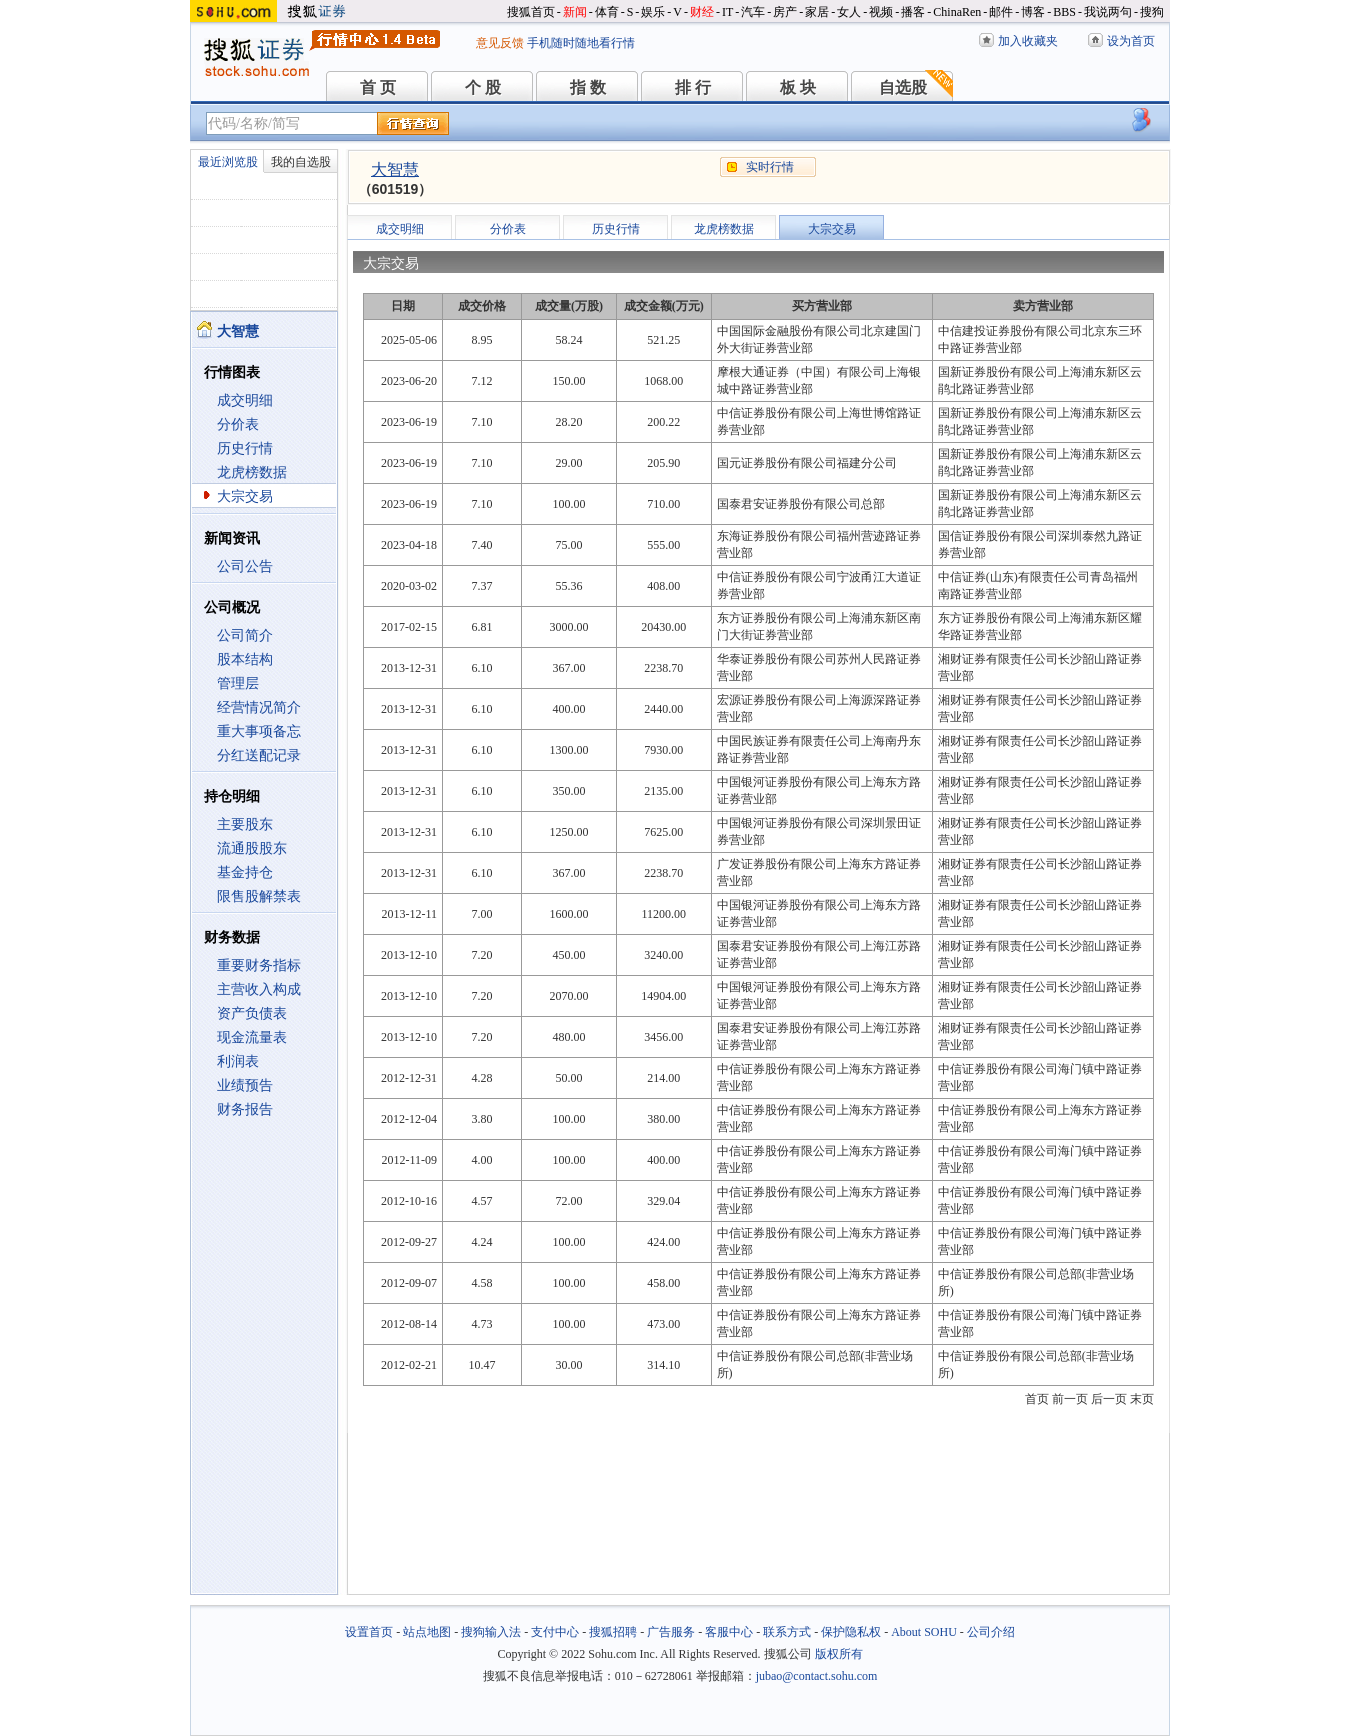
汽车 (753, 12)
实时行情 (770, 167)
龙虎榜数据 (252, 472)
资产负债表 (252, 1013)
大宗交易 (245, 496)
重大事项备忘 (259, 731)
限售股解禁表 (259, 896)
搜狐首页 (531, 12)
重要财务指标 (259, 965)
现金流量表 (252, 1037)
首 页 (378, 87)
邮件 (1001, 12)
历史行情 (245, 448)
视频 (881, 12)
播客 (913, 12)
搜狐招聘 (613, 1632)
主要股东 (245, 824)
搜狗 (1152, 12)
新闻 (575, 12)
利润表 (238, 1061)
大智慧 (395, 169)
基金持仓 (245, 872)
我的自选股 (301, 162)
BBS (1064, 12)
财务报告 (245, 1109)
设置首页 (369, 1632)
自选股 (903, 87)
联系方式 (787, 1632)
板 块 (798, 87)
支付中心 (555, 1632)
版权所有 (839, 1654)
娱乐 (653, 12)
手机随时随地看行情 (581, 43)
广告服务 (671, 1632)
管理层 (238, 683)
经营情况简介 (259, 707)
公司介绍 (991, 1632)
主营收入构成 (259, 989)
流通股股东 (252, 848)
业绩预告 (245, 1085)
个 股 (483, 87)
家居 (817, 12)
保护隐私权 (851, 1632)
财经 (702, 12)
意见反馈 (500, 43)
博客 (1033, 12)
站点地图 (427, 1632)
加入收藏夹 (1028, 41)
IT (727, 12)
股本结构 (245, 659)
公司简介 (245, 635)
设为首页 (1131, 41)
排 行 (693, 87)
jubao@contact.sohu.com (817, 1676)
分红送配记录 (259, 755)
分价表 (238, 424)
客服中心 (729, 1632)
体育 (607, 12)
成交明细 (245, 400)
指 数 (588, 87)
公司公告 (245, 566)
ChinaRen (957, 12)
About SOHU (924, 1632)
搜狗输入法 (491, 1632)
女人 (849, 12)
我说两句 (1108, 12)
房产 (785, 12)
